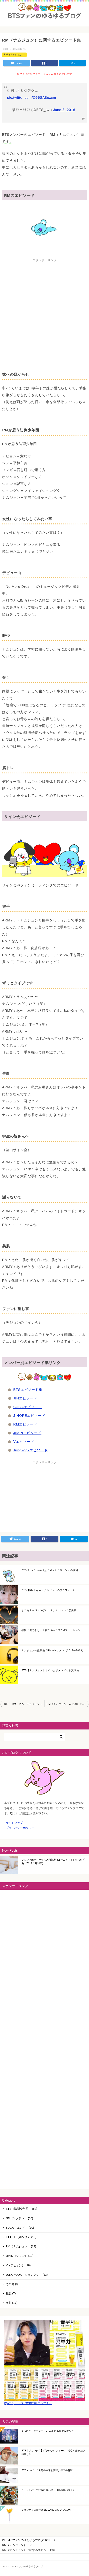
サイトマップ (14, 1822)
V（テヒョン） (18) (18, 2265)
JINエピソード (25, 1398)
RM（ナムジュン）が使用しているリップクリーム (68, 1704)
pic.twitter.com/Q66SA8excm (31, 98)
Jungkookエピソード (30, 1450)
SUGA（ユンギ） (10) (20, 2227)
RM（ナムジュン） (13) (21, 2246)
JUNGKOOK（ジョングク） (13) (27, 2274)
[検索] (34, 1737)
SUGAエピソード (27, 1407)
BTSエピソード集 (27, 1390)
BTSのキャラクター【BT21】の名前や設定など (47, 2430)
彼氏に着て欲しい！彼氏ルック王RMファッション (51, 1630)
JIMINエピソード (27, 1433)
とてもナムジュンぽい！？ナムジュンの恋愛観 (49, 1610)
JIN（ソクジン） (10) (19, 2218)
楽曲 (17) (11, 2302)
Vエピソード (23, 1442)
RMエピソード (25, 1424)
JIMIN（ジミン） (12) (19, 2255)
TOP (28, 2540)
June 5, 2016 (64, 110)
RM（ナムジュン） (14, 54)
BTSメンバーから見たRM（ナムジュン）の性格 (49, 1570)
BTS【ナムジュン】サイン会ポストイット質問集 (50, 1670)
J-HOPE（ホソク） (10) (21, 2237)
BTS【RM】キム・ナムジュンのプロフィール (48, 1590)
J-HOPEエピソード (29, 1416)
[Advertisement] (44, 312)
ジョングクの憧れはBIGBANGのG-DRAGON (46, 2509)
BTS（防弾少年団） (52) (21, 2208)
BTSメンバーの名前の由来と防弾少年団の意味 (47, 2470)
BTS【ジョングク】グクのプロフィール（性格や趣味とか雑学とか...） (53, 2452)
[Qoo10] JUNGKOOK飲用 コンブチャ (28, 2403)
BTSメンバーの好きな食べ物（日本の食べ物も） (48, 2490)
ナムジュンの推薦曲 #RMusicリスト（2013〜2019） (53, 1650)
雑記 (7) (11, 2293)
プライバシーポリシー (20, 1827)
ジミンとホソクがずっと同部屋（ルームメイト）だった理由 (53, 1861)
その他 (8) (12, 2284)
